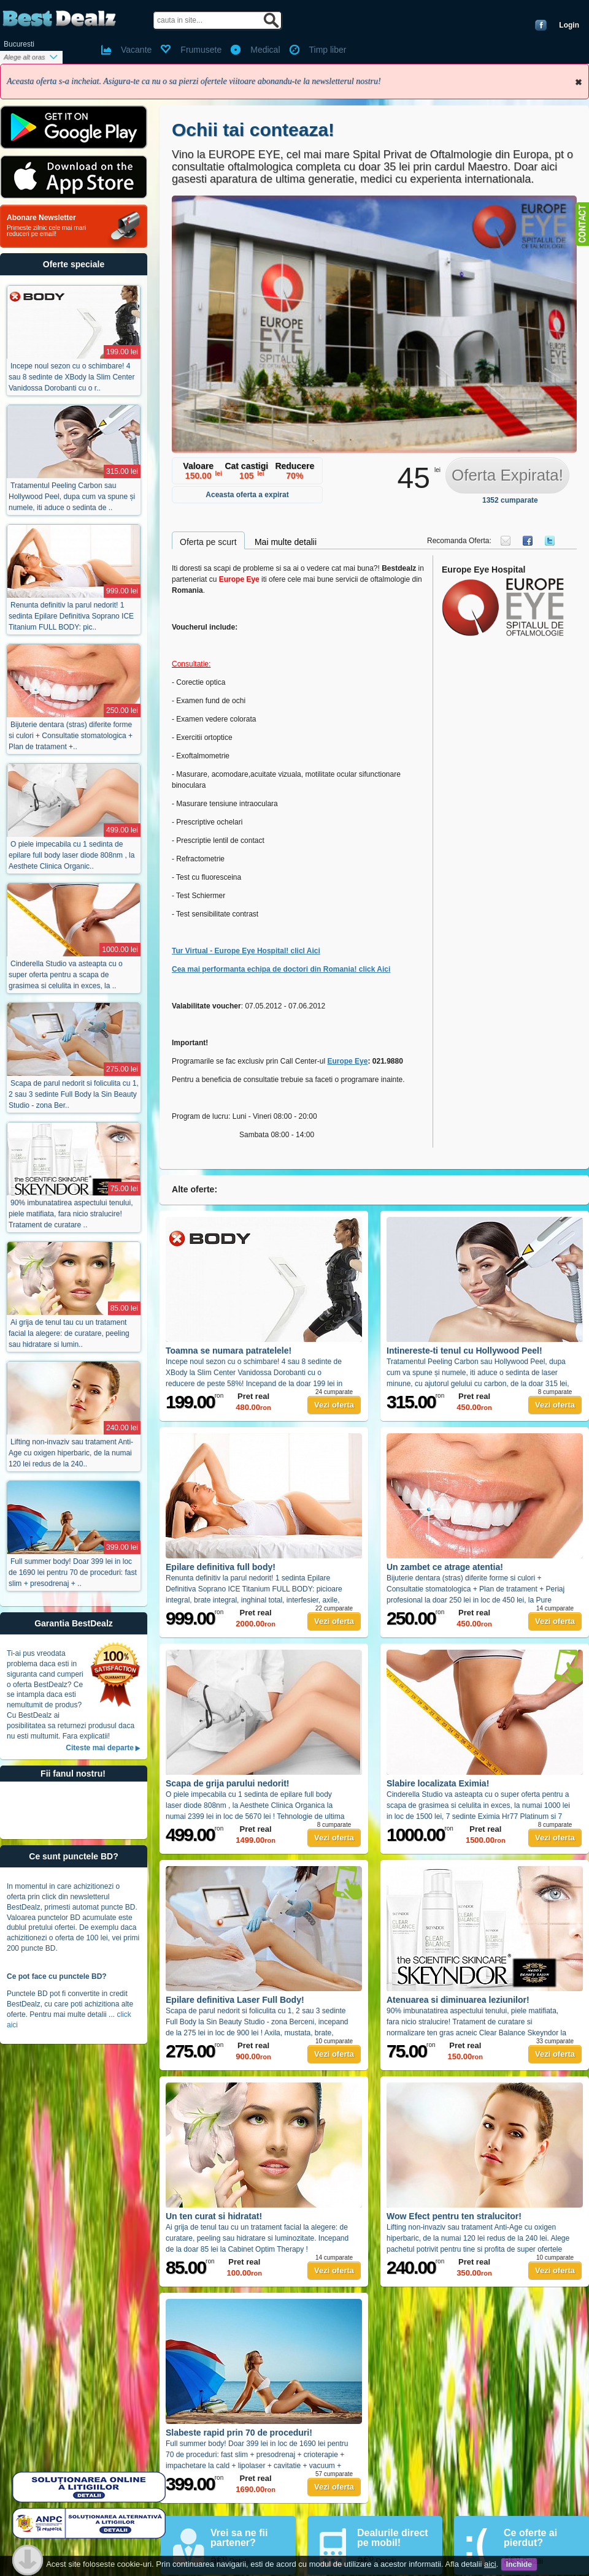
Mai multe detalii (286, 542)
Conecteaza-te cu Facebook (541, 25)
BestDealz (59, 18)
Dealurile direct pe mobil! (392, 2538)
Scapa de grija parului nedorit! (227, 1783)
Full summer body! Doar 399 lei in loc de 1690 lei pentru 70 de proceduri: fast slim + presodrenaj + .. (73, 1572)
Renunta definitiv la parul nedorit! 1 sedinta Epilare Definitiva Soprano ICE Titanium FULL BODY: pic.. (71, 616)
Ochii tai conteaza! (253, 130)
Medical (265, 50)
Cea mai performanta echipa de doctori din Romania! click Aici (281, 969)
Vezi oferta (334, 1404)
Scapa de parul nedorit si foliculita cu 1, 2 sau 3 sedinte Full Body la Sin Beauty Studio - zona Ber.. (74, 1094)
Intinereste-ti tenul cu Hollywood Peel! (464, 1350)
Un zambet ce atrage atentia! (445, 1567)
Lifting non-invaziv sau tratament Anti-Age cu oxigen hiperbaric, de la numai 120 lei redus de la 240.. (71, 1453)
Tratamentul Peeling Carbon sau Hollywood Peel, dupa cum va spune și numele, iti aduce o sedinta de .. (72, 496)
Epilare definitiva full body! (220, 1567)
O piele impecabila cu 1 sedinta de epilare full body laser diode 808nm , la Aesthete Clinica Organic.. (71, 855)
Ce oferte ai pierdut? (530, 2538)
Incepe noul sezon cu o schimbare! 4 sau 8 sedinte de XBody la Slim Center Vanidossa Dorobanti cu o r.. (71, 377)
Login (569, 25)
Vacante (136, 50)
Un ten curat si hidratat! (214, 2216)
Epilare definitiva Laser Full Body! (235, 2000)
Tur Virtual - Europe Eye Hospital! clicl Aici (246, 951)
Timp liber (328, 50)
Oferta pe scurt (208, 542)
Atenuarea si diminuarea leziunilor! (458, 2000)
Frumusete (200, 50)
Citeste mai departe (100, 1747)
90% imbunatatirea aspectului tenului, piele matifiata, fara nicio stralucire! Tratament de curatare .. (71, 1213)
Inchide (578, 82)
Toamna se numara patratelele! (228, 1350)
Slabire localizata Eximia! (438, 1783)
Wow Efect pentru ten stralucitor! (454, 2216)
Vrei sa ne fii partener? (239, 2538)
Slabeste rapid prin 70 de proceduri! (239, 2432)
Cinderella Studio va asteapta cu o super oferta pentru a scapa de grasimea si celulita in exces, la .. (66, 974)
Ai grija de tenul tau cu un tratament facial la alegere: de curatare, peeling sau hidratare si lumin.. (69, 1333)
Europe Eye (347, 1061)
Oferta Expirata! (507, 475)
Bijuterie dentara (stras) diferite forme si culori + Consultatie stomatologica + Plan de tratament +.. (71, 735)
